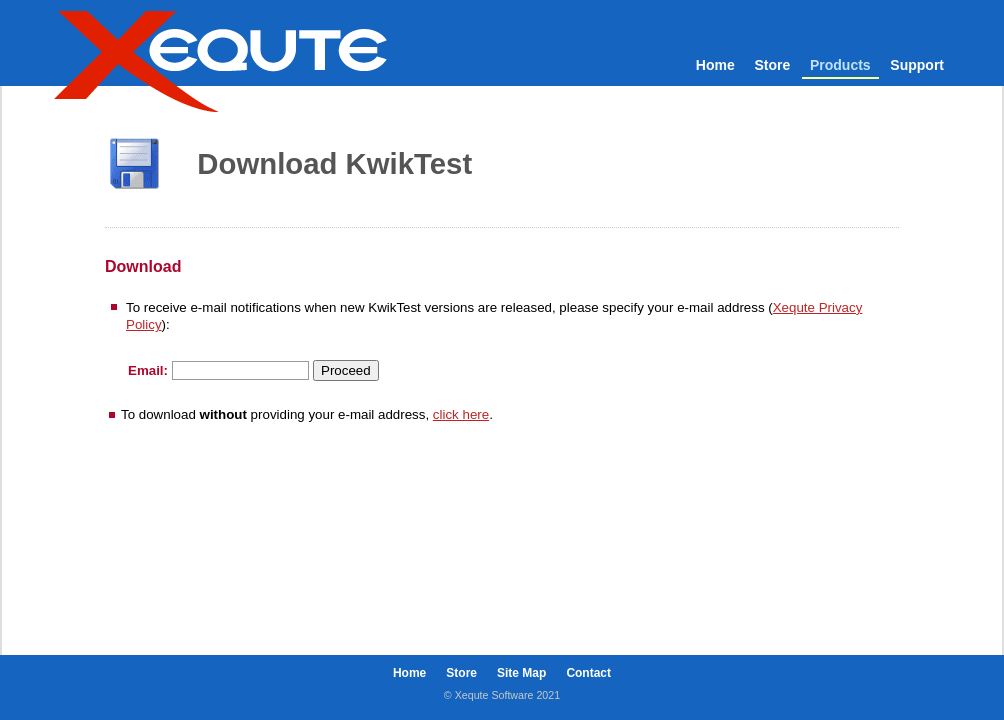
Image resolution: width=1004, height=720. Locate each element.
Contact (588, 673)
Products (840, 65)
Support (917, 65)
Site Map (521, 673)
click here (461, 414)
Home (715, 65)
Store (772, 65)
